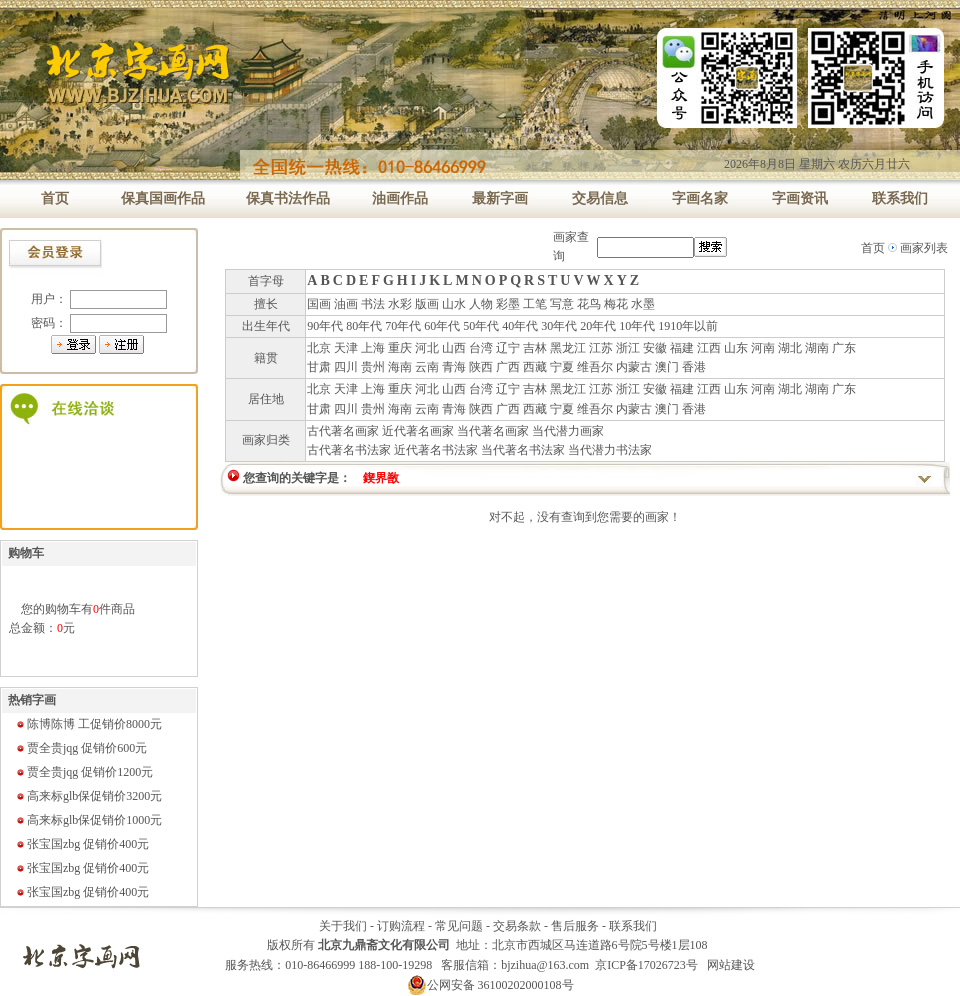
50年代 (481, 326)
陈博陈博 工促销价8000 (88, 724)
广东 (844, 348)
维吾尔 (595, 367)
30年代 (559, 326)
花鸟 (589, 304)
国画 (319, 304)
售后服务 (575, 926)
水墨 (643, 304)
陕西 (481, 367)
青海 (454, 367)
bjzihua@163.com (545, 965)
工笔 (535, 304)
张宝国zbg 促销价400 (82, 844)
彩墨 (508, 304)
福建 (682, 348)
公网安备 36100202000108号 (490, 985)
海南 (400, 367)
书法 (373, 304)
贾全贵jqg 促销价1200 (84, 772)
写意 (562, 304)
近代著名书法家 (436, 450)
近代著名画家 (418, 431)
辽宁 (508, 348)
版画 (427, 304)
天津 (346, 348)
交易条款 (517, 926)
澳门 (667, 367)
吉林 (535, 348)
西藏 (535, 367)
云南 (427, 367)
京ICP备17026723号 (646, 965)
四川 (346, 367)
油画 (346, 304)
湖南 (817, 348)
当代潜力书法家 (610, 450)
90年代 (325, 326)
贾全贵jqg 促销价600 (81, 748)
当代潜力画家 (568, 431)
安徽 (655, 348)
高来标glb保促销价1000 (88, 820)
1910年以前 (688, 326)
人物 (481, 304)
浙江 (628, 348)
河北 (427, 348)
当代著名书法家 (523, 450)
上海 (373, 348)
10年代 (637, 326)
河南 (763, 348)
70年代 (403, 326)
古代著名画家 (343, 431)
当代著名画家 (493, 431)
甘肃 (319, 367)
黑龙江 (568, 348)
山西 (454, 348)
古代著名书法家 (349, 450)
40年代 (520, 326)
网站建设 (731, 965)
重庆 (400, 348)
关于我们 (343, 926)
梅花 (616, 304)
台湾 (481, 348)
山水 (454, 304)
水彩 (400, 304)
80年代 (364, 326)
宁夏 (562, 367)
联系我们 (633, 926)
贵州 (373, 367)
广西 (508, 367)
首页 (873, 248)
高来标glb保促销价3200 (88, 796)
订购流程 (401, 926)
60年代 (442, 326)
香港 (694, 367)
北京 (319, 348)
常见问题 (459, 926)
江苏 (601, 348)
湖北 (790, 348)
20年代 (598, 326)
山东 (736, 348)
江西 (709, 348)
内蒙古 (634, 367)
